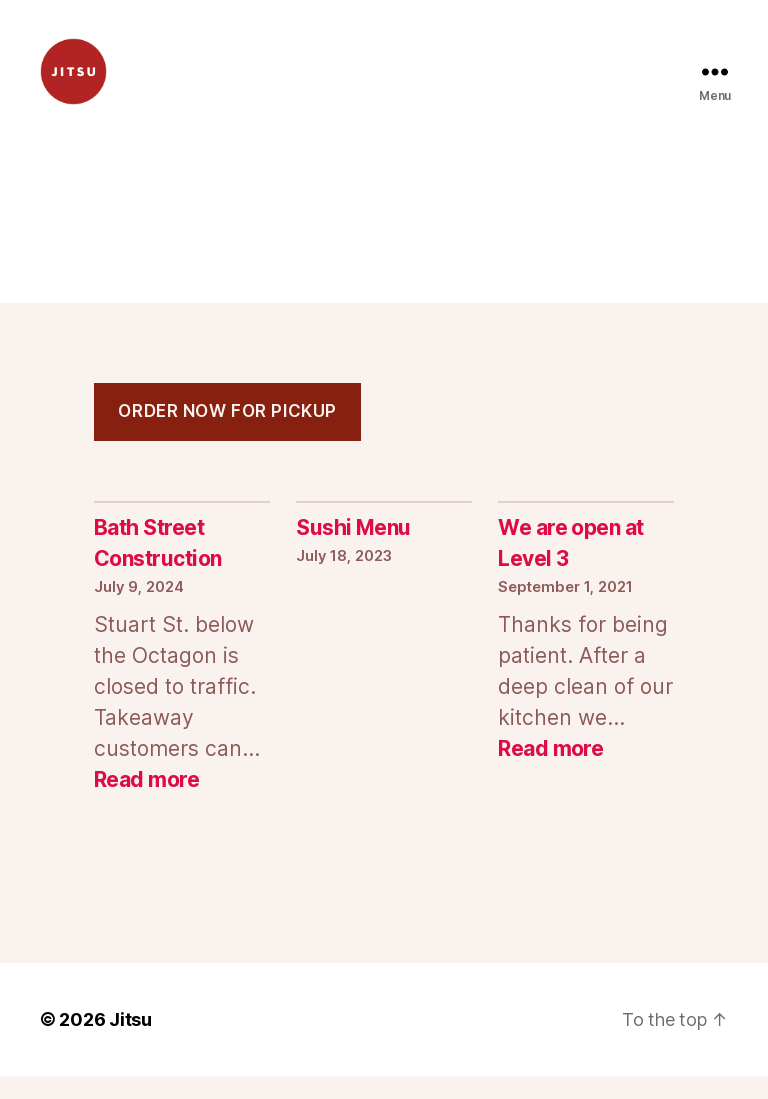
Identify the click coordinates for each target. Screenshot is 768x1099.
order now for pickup (227, 435)
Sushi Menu (353, 551)
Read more (146, 802)
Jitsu (130, 1042)
